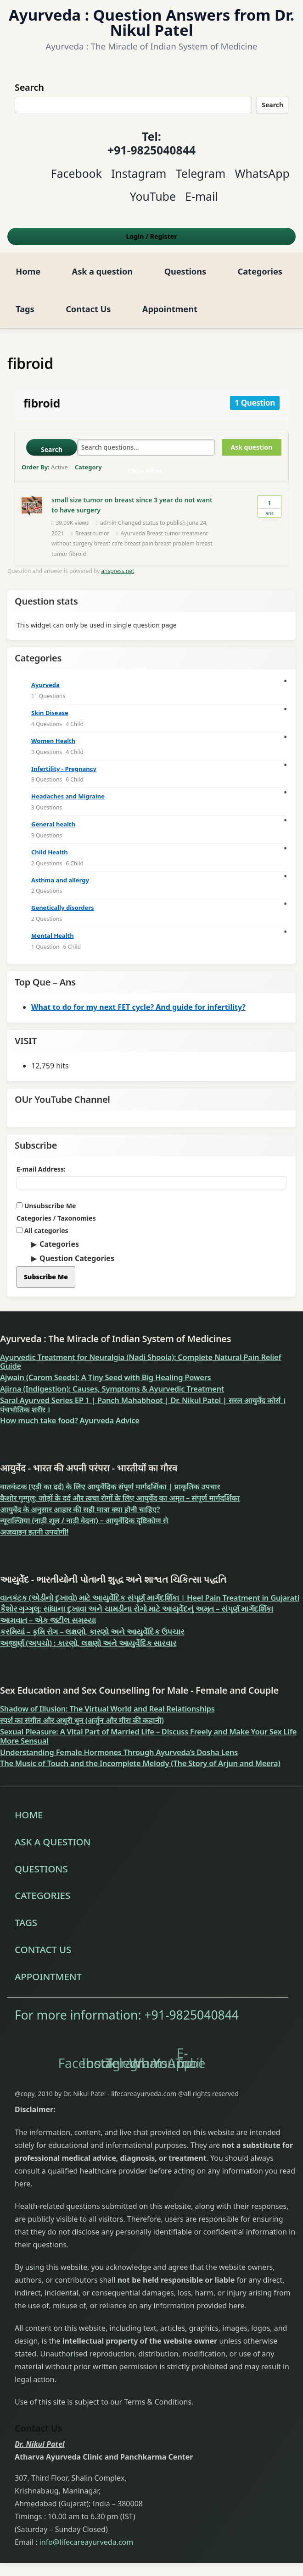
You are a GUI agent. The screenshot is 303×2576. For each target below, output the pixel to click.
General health (53, 824)
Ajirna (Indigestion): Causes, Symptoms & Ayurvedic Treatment (112, 1388)
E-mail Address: (41, 1169)
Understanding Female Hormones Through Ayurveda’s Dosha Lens (119, 1752)
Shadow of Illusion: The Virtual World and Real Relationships (107, 1708)
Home (28, 271)
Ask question (251, 447)
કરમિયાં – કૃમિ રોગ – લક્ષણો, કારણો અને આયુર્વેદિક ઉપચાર (92, 1631)
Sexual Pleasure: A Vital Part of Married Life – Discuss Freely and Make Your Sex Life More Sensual (148, 1736)
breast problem (175, 543)
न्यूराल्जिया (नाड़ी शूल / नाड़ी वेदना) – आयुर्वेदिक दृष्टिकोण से (84, 1520)
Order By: (45, 467)
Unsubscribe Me (46, 1205)
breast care (108, 543)
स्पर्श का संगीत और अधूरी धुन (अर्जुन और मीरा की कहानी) (82, 1720)
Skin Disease (49, 713)
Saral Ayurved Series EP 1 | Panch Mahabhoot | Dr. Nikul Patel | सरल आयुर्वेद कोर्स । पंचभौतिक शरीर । (142, 1405)
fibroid (77, 554)
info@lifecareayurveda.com (86, 2542)
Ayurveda (45, 685)
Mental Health (52, 935)
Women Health (53, 741)
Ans (269, 506)
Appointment (169, 308)
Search (272, 104)
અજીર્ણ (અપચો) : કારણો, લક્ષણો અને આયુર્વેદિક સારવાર (88, 1643)
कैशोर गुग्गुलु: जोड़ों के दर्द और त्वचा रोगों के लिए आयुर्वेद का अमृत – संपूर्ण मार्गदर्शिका (120, 1497)
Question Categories (76, 1258)
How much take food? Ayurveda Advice (70, 1420)
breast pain (138, 543)
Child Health (49, 852)
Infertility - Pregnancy (63, 769)
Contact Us (88, 308)
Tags (25, 308)
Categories (260, 271)
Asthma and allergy (60, 880)
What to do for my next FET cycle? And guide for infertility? (138, 1007)
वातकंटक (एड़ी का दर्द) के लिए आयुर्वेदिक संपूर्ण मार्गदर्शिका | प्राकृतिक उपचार (110, 1486)
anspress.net (117, 571)
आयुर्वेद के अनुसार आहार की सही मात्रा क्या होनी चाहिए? (80, 1509)
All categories (42, 1230)
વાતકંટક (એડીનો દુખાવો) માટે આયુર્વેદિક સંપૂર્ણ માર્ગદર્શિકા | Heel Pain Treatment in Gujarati (149, 1597)
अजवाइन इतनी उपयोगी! (34, 1531)
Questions (185, 271)
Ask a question (102, 271)
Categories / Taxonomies (56, 1218)
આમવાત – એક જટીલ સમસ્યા (48, 1620)
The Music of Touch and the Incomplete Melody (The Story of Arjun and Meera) (140, 1763)
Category (88, 467)
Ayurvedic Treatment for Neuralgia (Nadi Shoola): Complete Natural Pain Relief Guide (140, 1361)
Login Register (151, 236)
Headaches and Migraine (68, 796)
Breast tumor (92, 533)
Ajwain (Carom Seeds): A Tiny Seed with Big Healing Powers (105, 1377)
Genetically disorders (62, 907)
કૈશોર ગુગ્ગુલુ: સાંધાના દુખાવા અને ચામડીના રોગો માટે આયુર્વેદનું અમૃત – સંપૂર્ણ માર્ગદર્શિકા (136, 1608)
